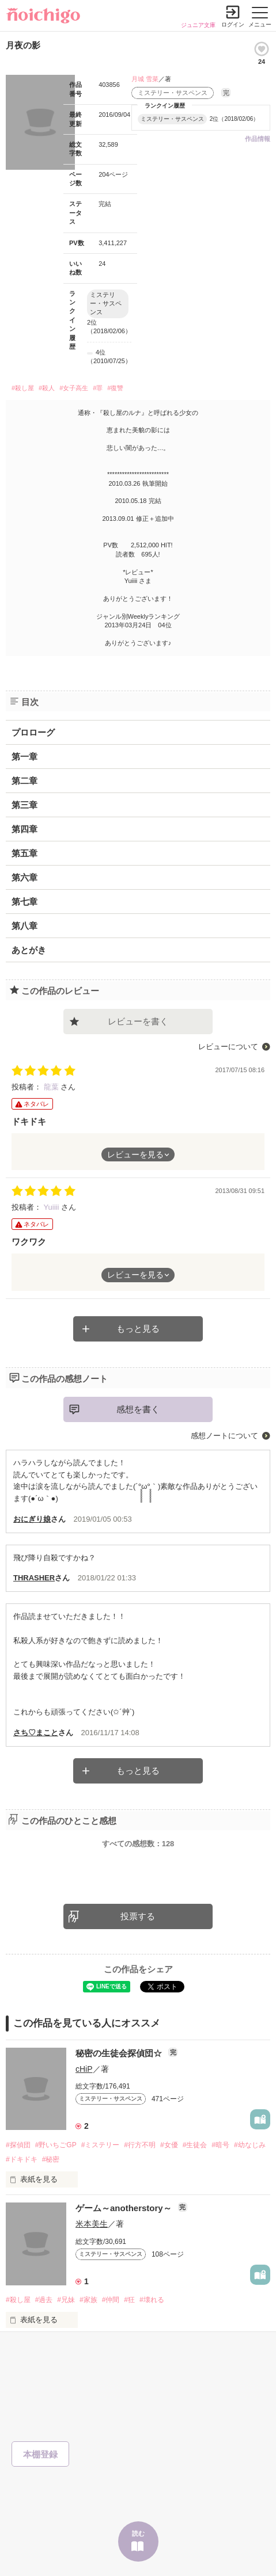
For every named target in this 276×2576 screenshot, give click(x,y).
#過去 (44, 2300)
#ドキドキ (21, 2159)
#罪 (98, 387)
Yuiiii (52, 1207)
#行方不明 (140, 2145)
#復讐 (115, 387)
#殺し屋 (23, 387)
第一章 (24, 756)
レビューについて (228, 1046)
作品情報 (257, 138)
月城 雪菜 (144, 78)
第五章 (24, 853)
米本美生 (91, 2223)
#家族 (88, 2300)
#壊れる (151, 2300)
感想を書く (138, 1409)
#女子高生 (73, 387)
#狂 (129, 2300)
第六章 (24, 877)
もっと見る (138, 1328)
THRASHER (34, 1577)
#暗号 (220, 2145)
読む (138, 2533)
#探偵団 (18, 2145)
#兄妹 (66, 2300)
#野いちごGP (56, 2145)
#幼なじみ (250, 2145)
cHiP (84, 2069)
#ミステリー (100, 2145)
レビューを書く (138, 1021)
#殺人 (47, 387)
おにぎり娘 (32, 1519)
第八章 (24, 926)
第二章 (24, 781)
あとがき (29, 950)
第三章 (24, 805)
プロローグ (33, 732)
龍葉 (52, 1087)
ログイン (232, 24)
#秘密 (51, 2159)
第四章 (24, 829)
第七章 (24, 901)
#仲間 (111, 2300)
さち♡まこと (35, 1732)
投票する (137, 1916)
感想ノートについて (224, 1435)
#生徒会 (195, 2145)
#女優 (169, 2145)
